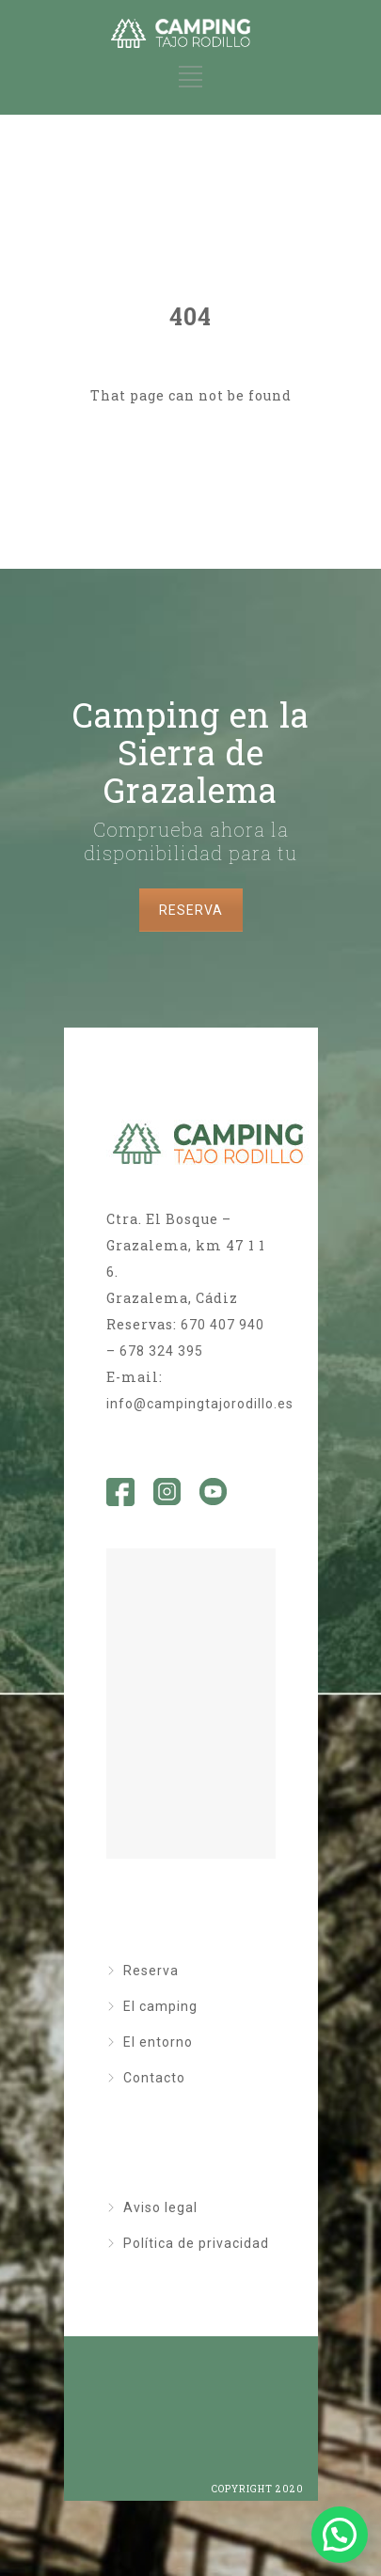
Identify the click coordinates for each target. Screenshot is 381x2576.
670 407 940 (222, 1324)
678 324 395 (161, 1351)
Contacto (154, 2077)
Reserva (151, 1970)
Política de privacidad (196, 2243)
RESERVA (191, 910)
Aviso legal (160, 2207)
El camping (160, 2006)
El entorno (158, 2042)
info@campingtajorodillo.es (200, 1403)
